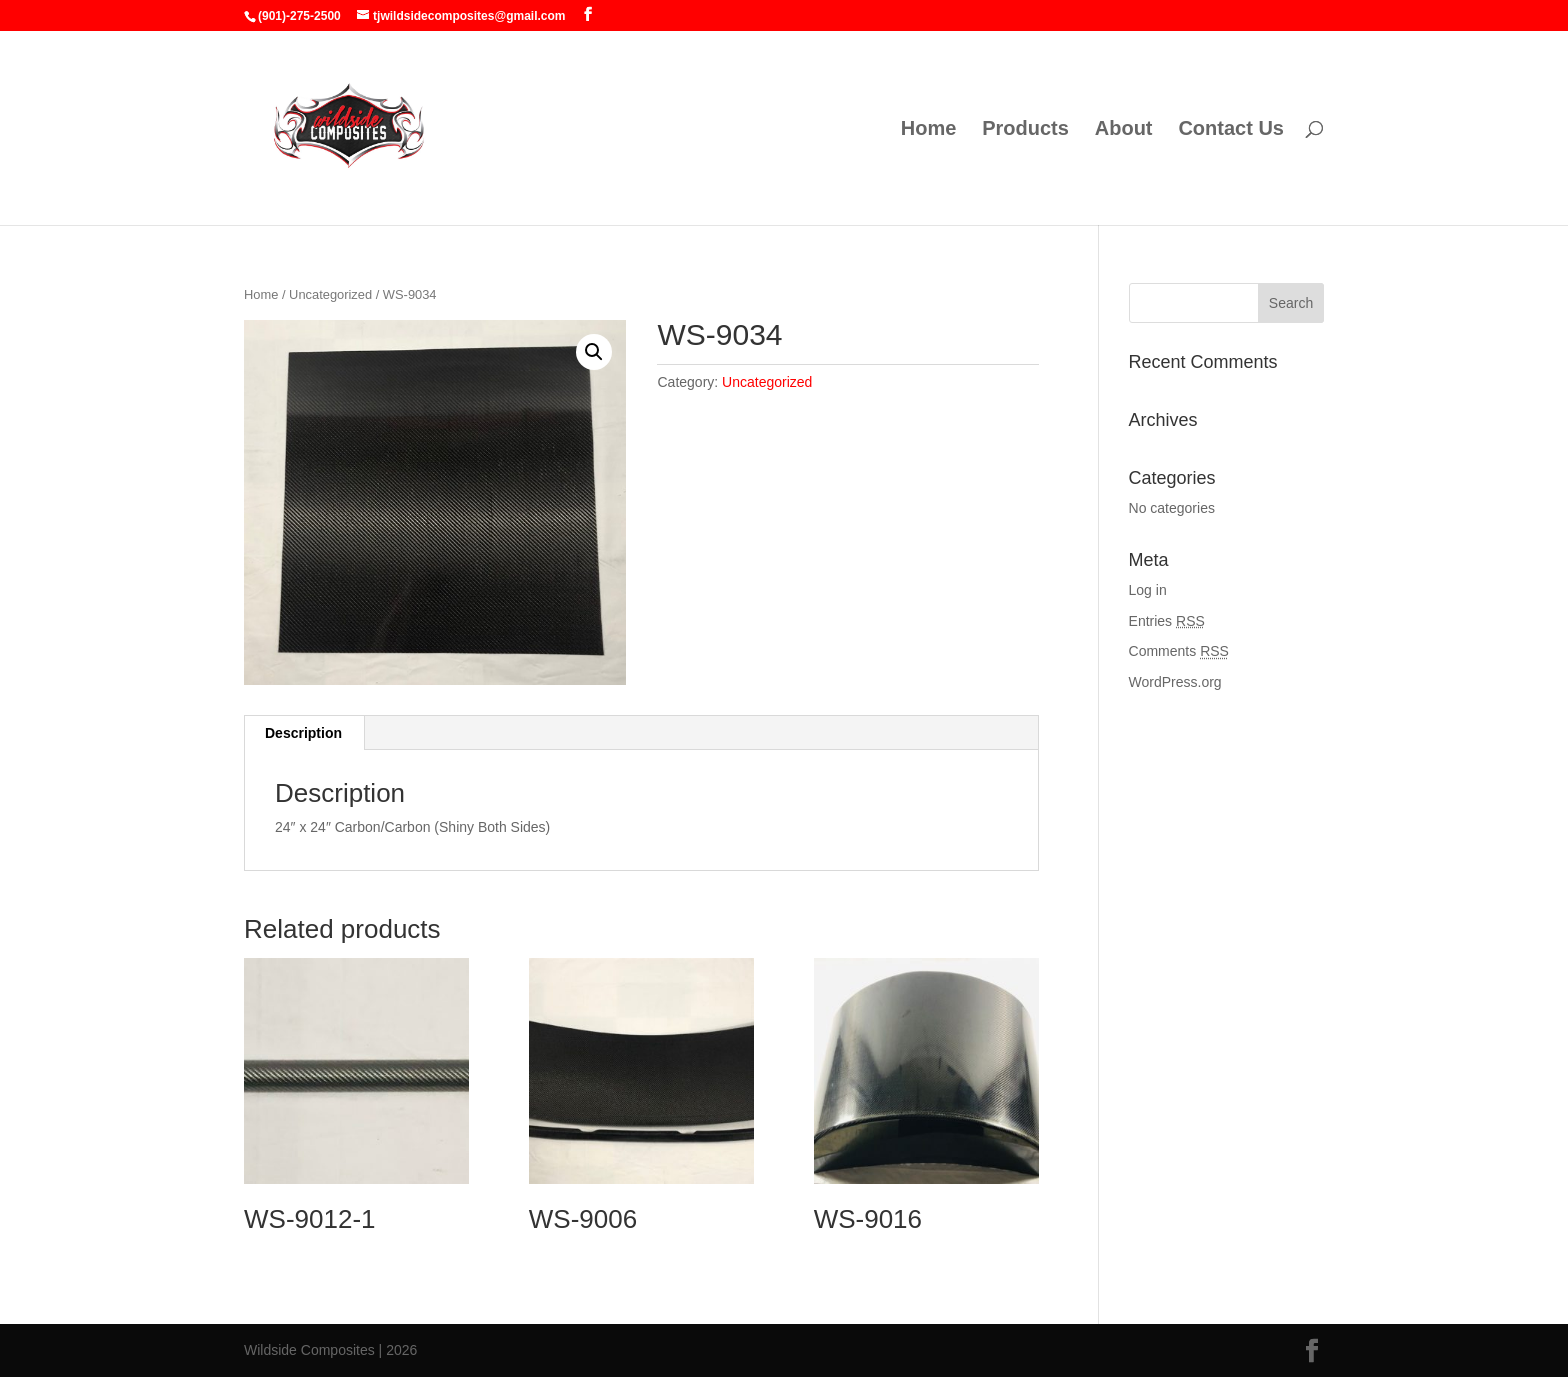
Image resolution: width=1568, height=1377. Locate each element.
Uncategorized (330, 294)
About (1124, 130)
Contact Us (1231, 130)
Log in (1148, 590)
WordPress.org (1175, 682)
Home (929, 130)
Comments (1179, 651)
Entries (1167, 621)
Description (303, 733)
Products (1025, 130)
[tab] (304, 733)
